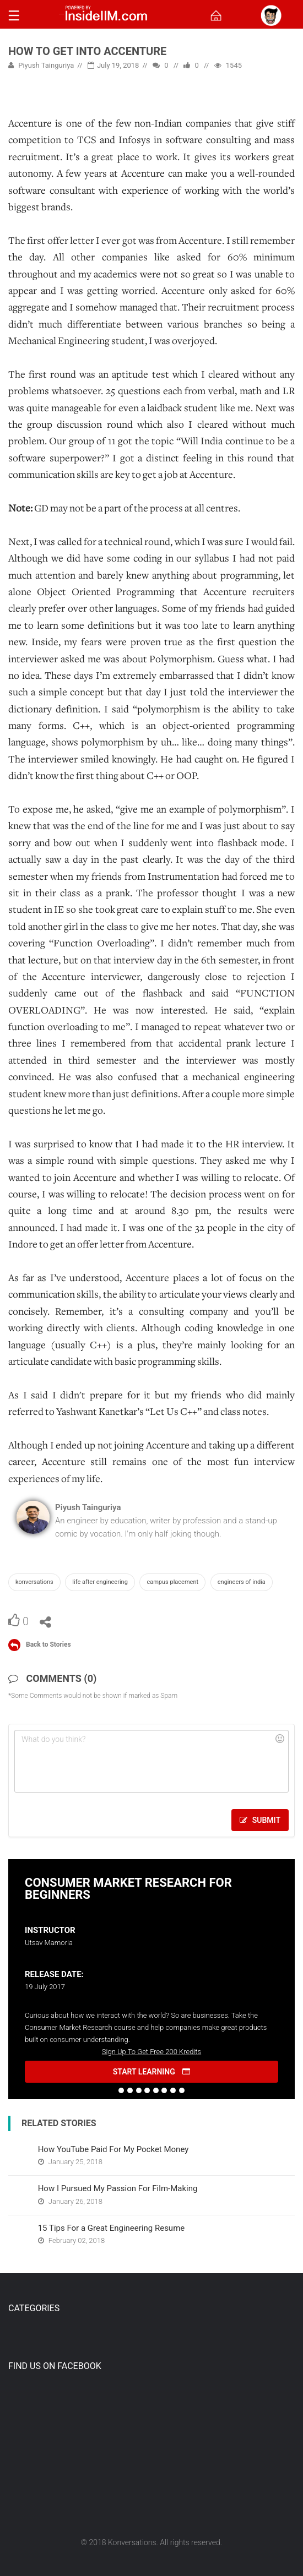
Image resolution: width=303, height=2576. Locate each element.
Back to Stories (48, 1644)
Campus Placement (172, 1582)
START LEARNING (152, 2071)
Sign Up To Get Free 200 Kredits (151, 2051)
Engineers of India (242, 1582)
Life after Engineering (99, 1582)
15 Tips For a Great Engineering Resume (111, 2228)
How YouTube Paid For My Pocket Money (113, 2149)
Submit (260, 1820)
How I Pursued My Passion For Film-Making (118, 2188)
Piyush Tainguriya (41, 65)
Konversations (34, 1582)
